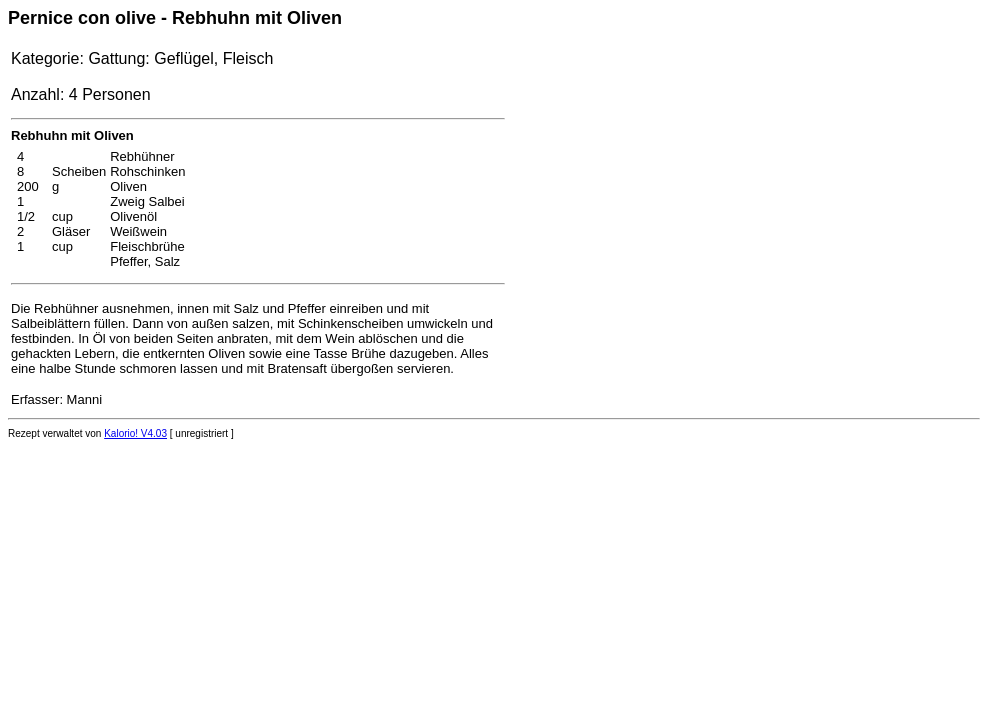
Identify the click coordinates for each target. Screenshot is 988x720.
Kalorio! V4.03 (135, 433)
